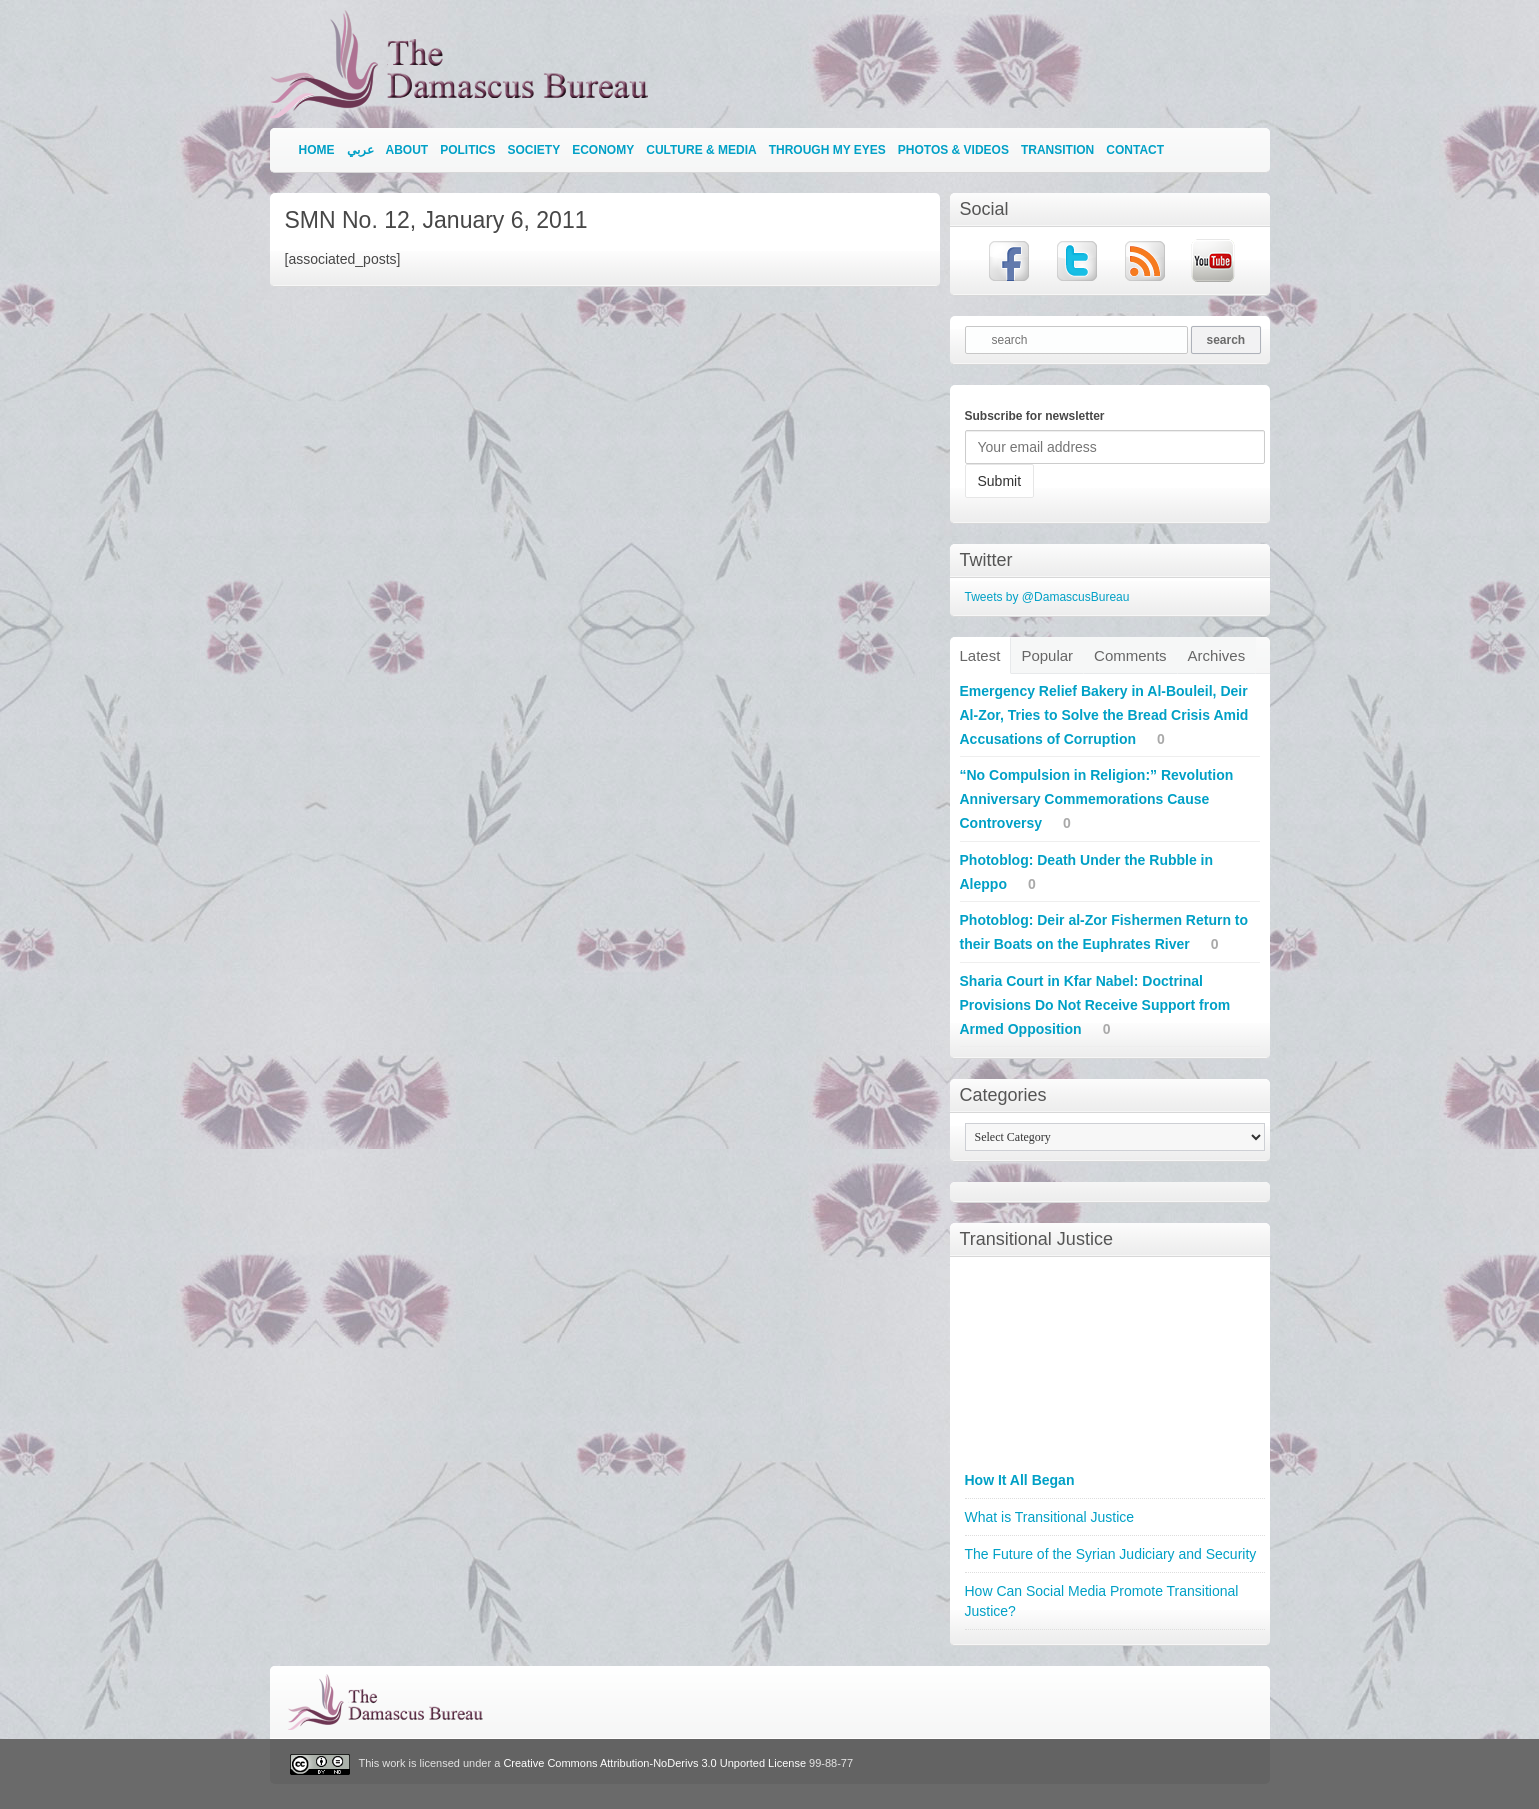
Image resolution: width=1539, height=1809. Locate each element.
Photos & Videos (953, 150)
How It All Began (1020, 1480)
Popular (1047, 655)
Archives (1217, 655)
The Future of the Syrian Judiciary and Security (1111, 1554)
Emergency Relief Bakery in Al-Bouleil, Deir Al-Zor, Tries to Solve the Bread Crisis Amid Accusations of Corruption (1104, 715)
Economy (603, 150)
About (407, 150)
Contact (1135, 150)
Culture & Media (701, 150)
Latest (980, 655)
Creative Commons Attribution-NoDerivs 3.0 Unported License (654, 1764)
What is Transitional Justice (1050, 1517)
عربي (360, 150)
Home (317, 150)
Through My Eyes (827, 150)
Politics (467, 150)
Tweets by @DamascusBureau (1047, 597)
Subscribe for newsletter (1035, 416)
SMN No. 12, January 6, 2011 (436, 220)
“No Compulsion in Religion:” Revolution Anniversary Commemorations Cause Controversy (1097, 799)
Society (534, 150)
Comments (1130, 655)
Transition (1057, 150)
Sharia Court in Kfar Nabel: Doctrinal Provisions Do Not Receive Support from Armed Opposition (1095, 1005)
